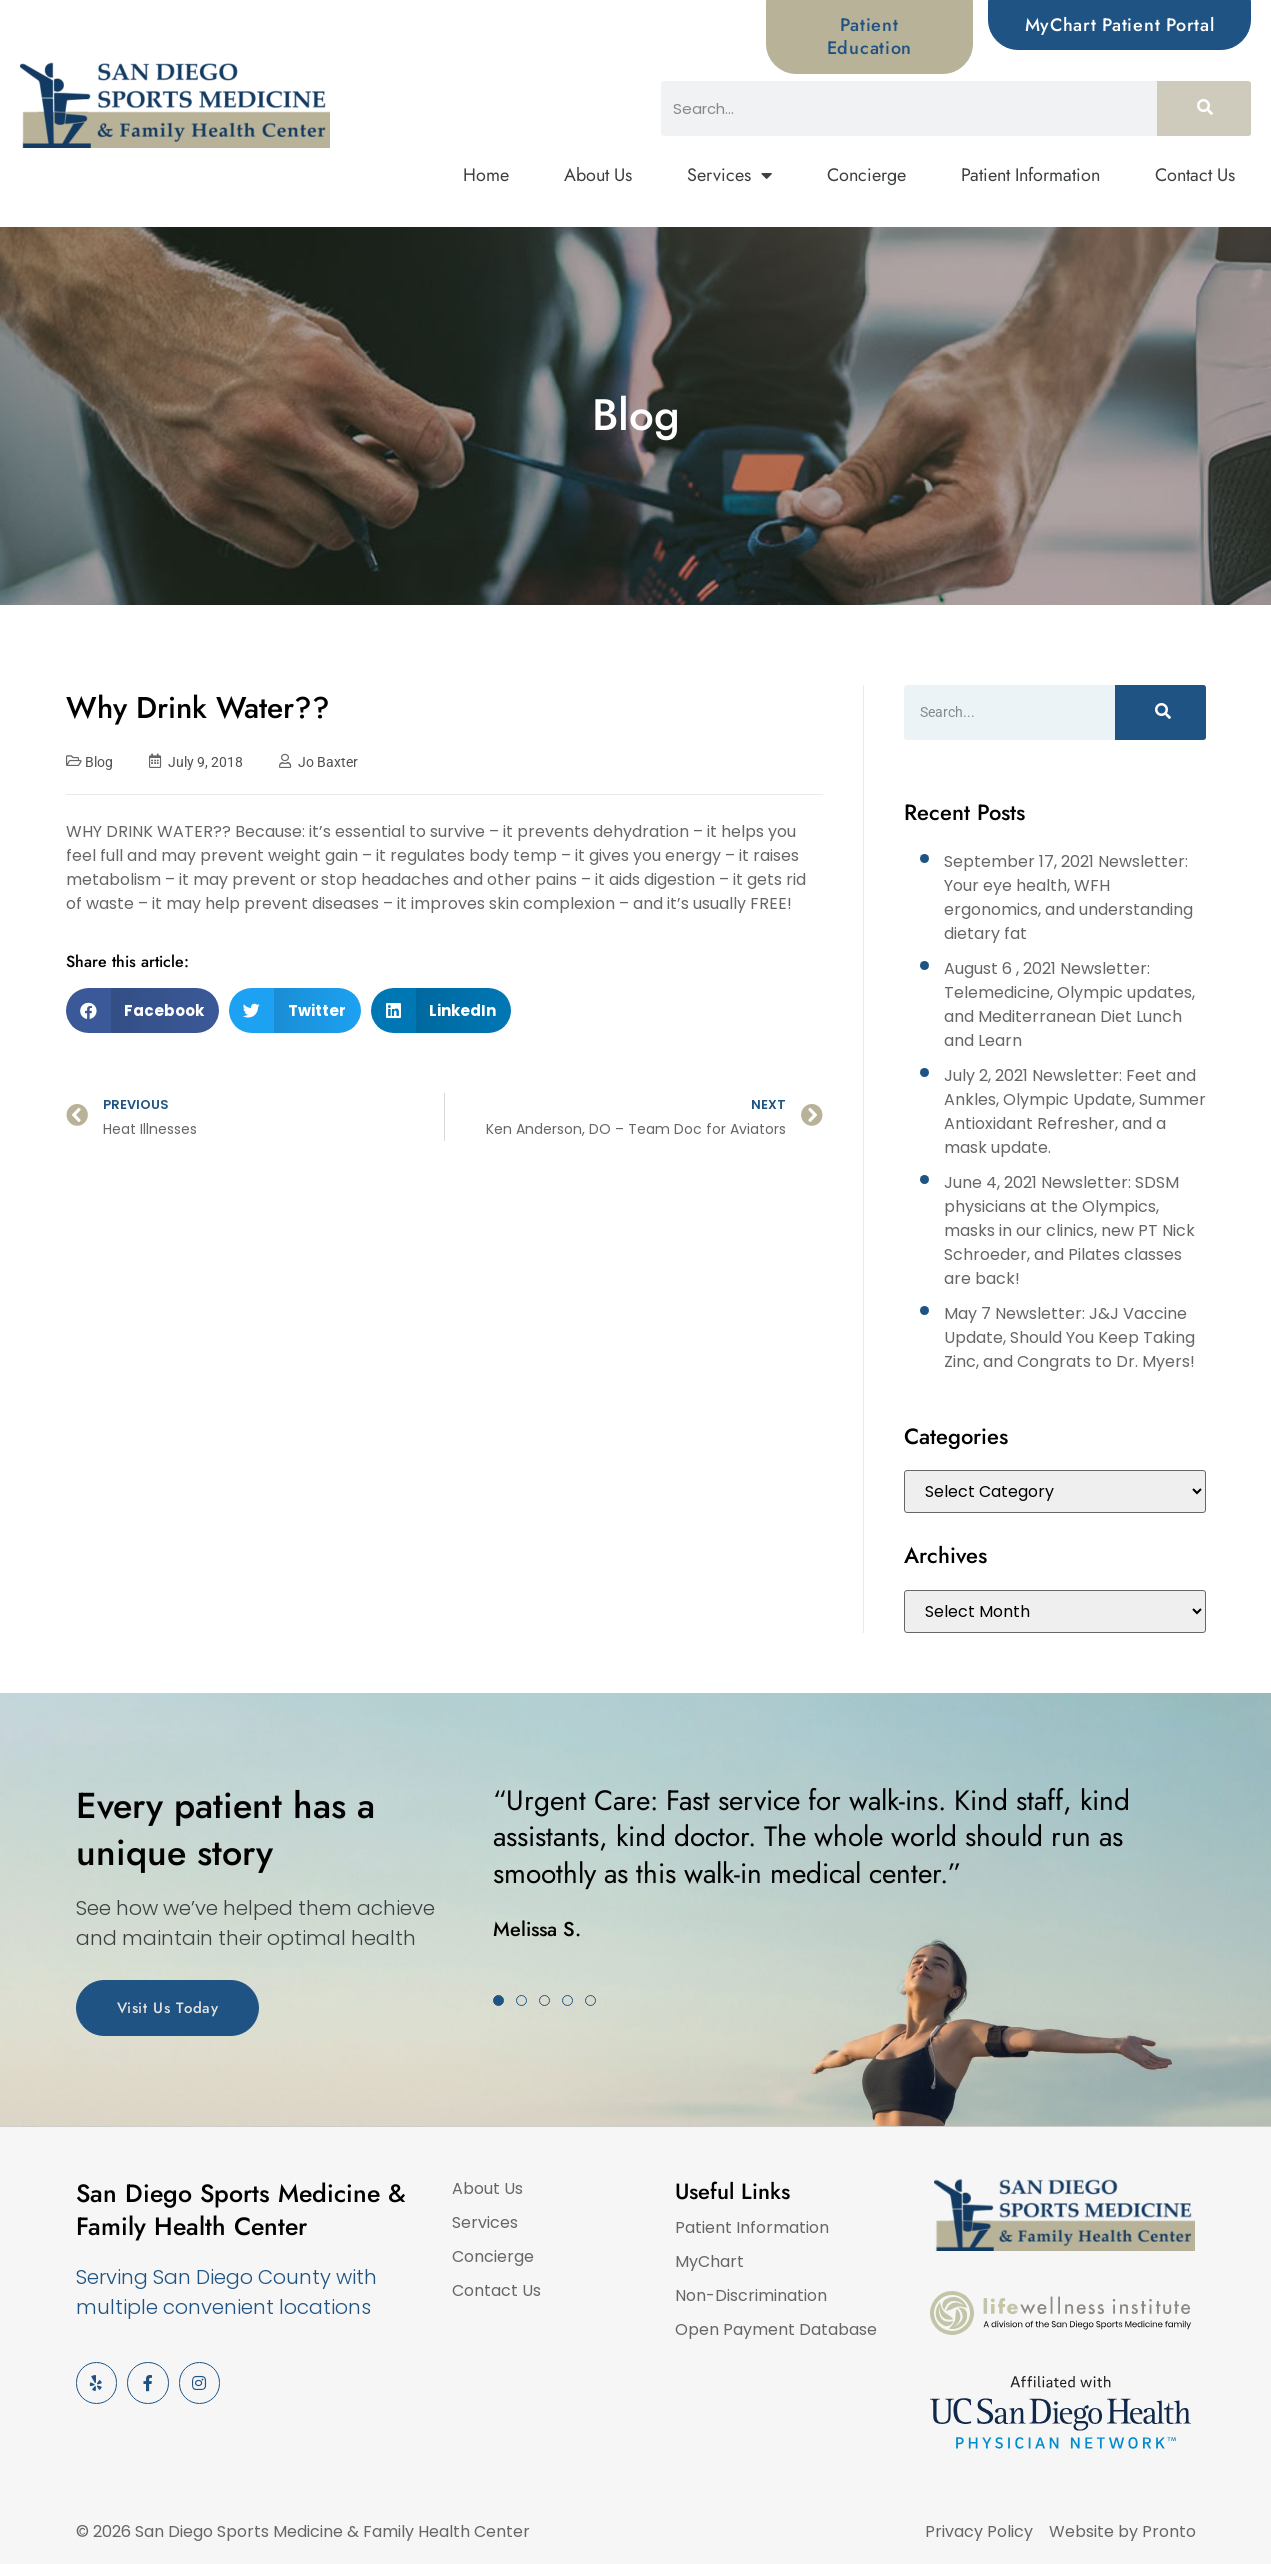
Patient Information (1030, 175)
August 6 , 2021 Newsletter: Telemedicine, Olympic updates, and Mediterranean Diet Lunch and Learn (1069, 1004)
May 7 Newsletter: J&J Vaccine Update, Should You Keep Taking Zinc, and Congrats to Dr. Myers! (1069, 1337)
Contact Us (1195, 175)
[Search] (1204, 108)
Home (486, 175)
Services (729, 176)
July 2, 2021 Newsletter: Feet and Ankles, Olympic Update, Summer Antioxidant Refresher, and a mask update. (1075, 1111)
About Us (598, 175)
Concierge (866, 175)
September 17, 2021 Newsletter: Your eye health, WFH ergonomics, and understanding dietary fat (1068, 897)
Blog (99, 762)
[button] (143, 1010)
